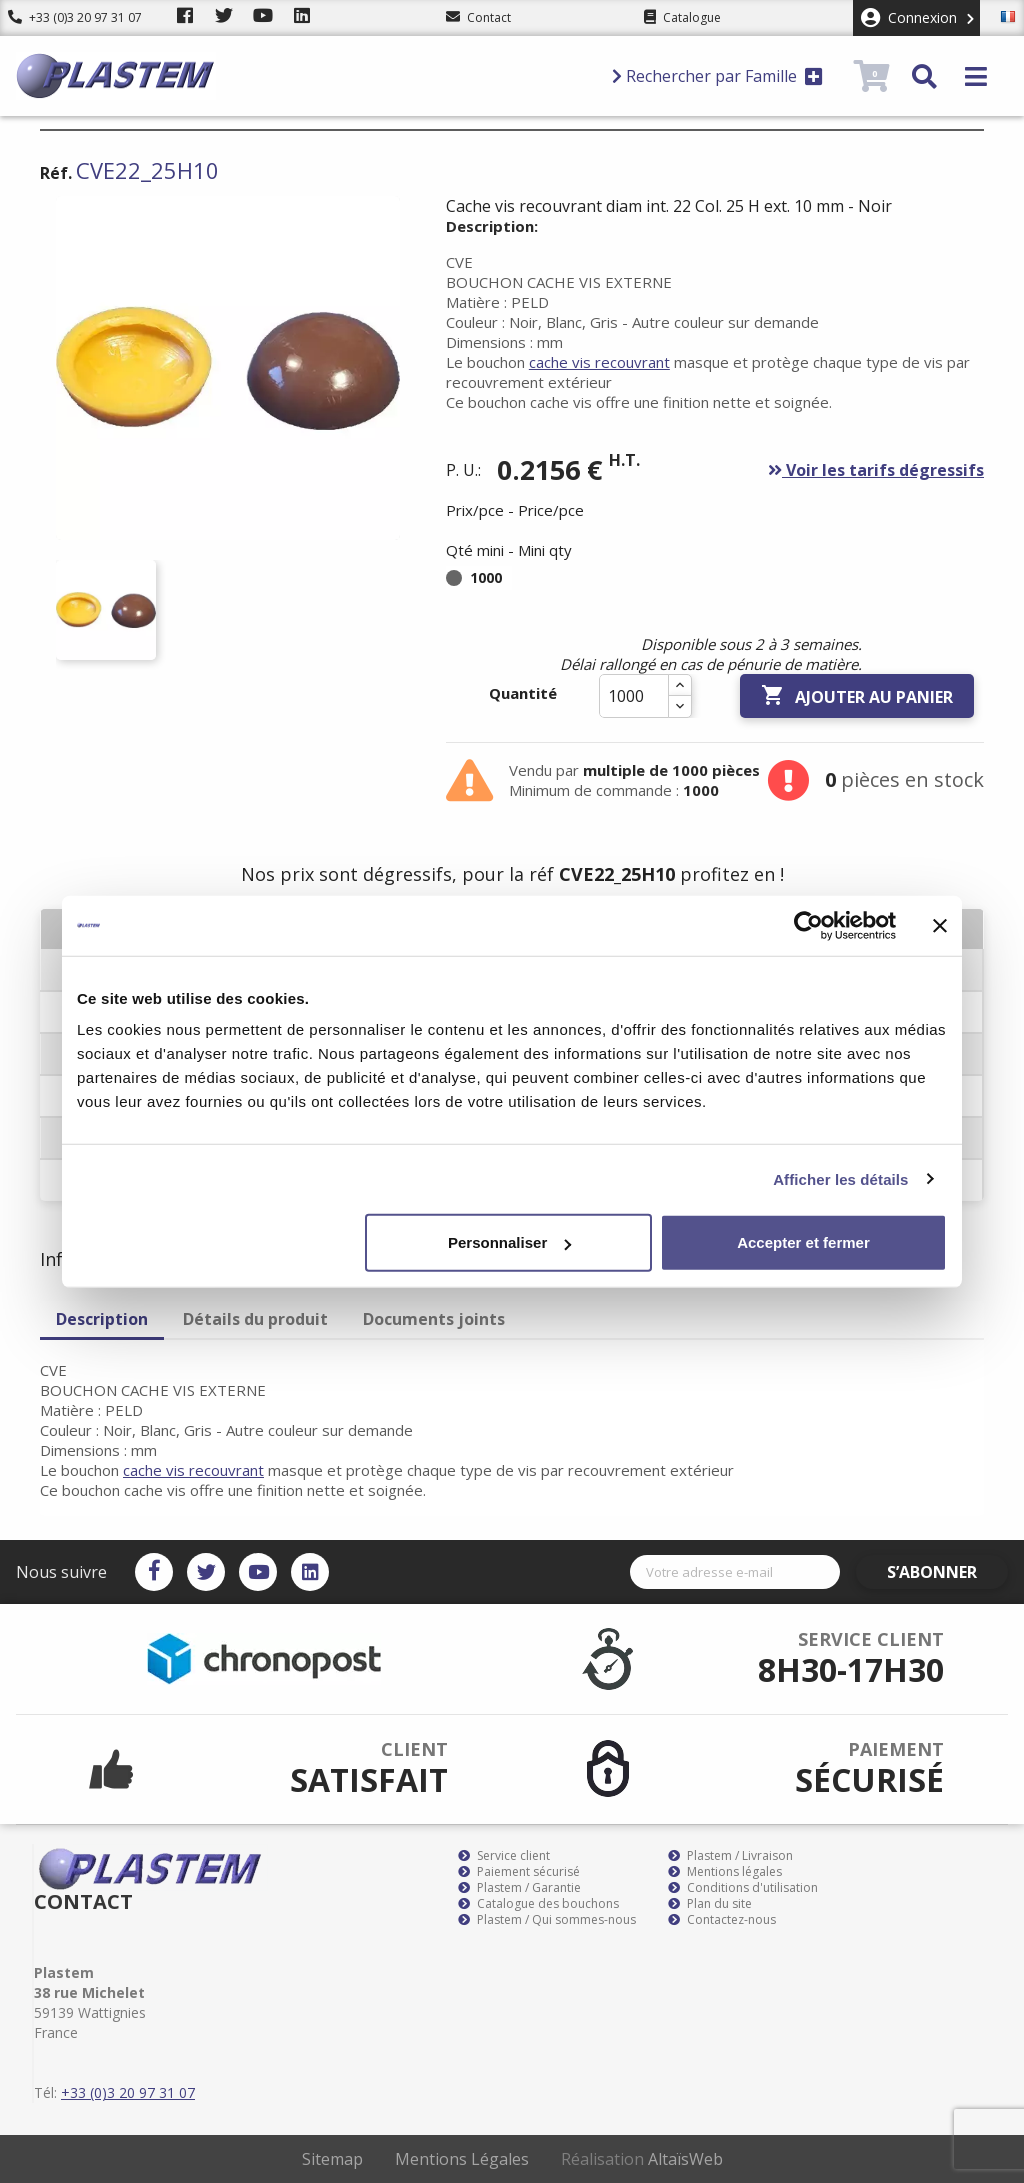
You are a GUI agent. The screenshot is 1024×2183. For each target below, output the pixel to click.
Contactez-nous (722, 1920)
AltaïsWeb (685, 2159)
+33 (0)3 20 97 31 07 (75, 17)
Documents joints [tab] (434, 1319)
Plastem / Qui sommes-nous (547, 1920)
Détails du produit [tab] (255, 1319)
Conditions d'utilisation (743, 1888)
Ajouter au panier (857, 696)
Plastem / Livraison (730, 1856)
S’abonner (950, 1572)
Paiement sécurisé (519, 1872)
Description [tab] (102, 1319)
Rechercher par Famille (717, 76)
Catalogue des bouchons (538, 1904)
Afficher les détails (840, 1178)
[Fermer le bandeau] (940, 925)
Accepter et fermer (803, 1242)
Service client (504, 1856)
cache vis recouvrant (599, 362)
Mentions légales (725, 1872)
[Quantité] (634, 696)
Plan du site (710, 1904)
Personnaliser (509, 1242)
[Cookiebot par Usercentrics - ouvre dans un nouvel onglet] (808, 925)
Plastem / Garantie (519, 1888)
